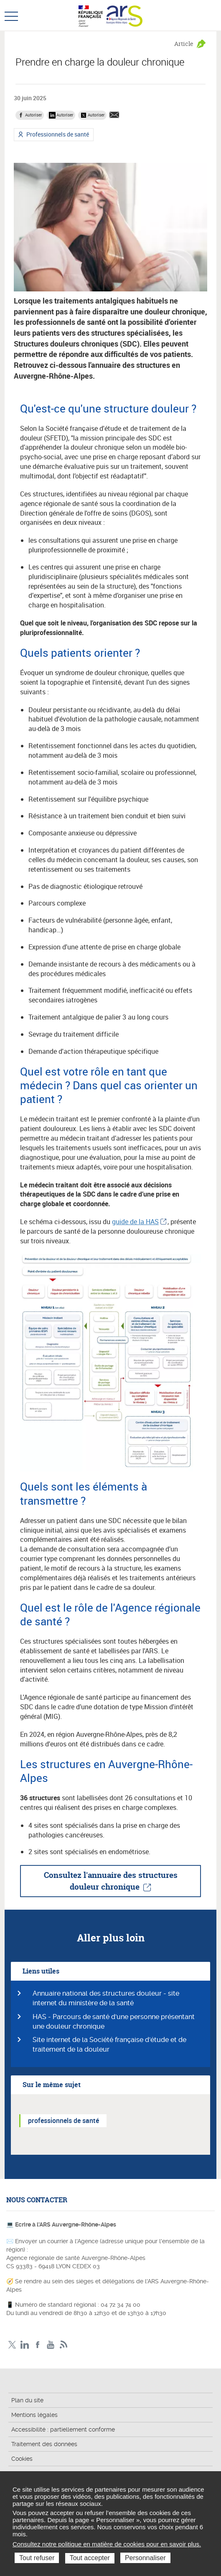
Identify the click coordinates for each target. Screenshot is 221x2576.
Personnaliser (145, 2557)
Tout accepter (90, 2557)
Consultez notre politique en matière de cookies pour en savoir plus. (107, 2544)
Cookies (22, 2458)
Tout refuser (36, 2557)
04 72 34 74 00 (120, 2304)
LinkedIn (24, 2345)
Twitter (12, 2345)
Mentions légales (34, 2415)
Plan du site (27, 2400)
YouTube (50, 2345)
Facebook (37, 2345)
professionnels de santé (63, 2120)
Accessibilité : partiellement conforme (63, 2429)
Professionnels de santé (57, 135)
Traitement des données (44, 2444)
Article (183, 44)
